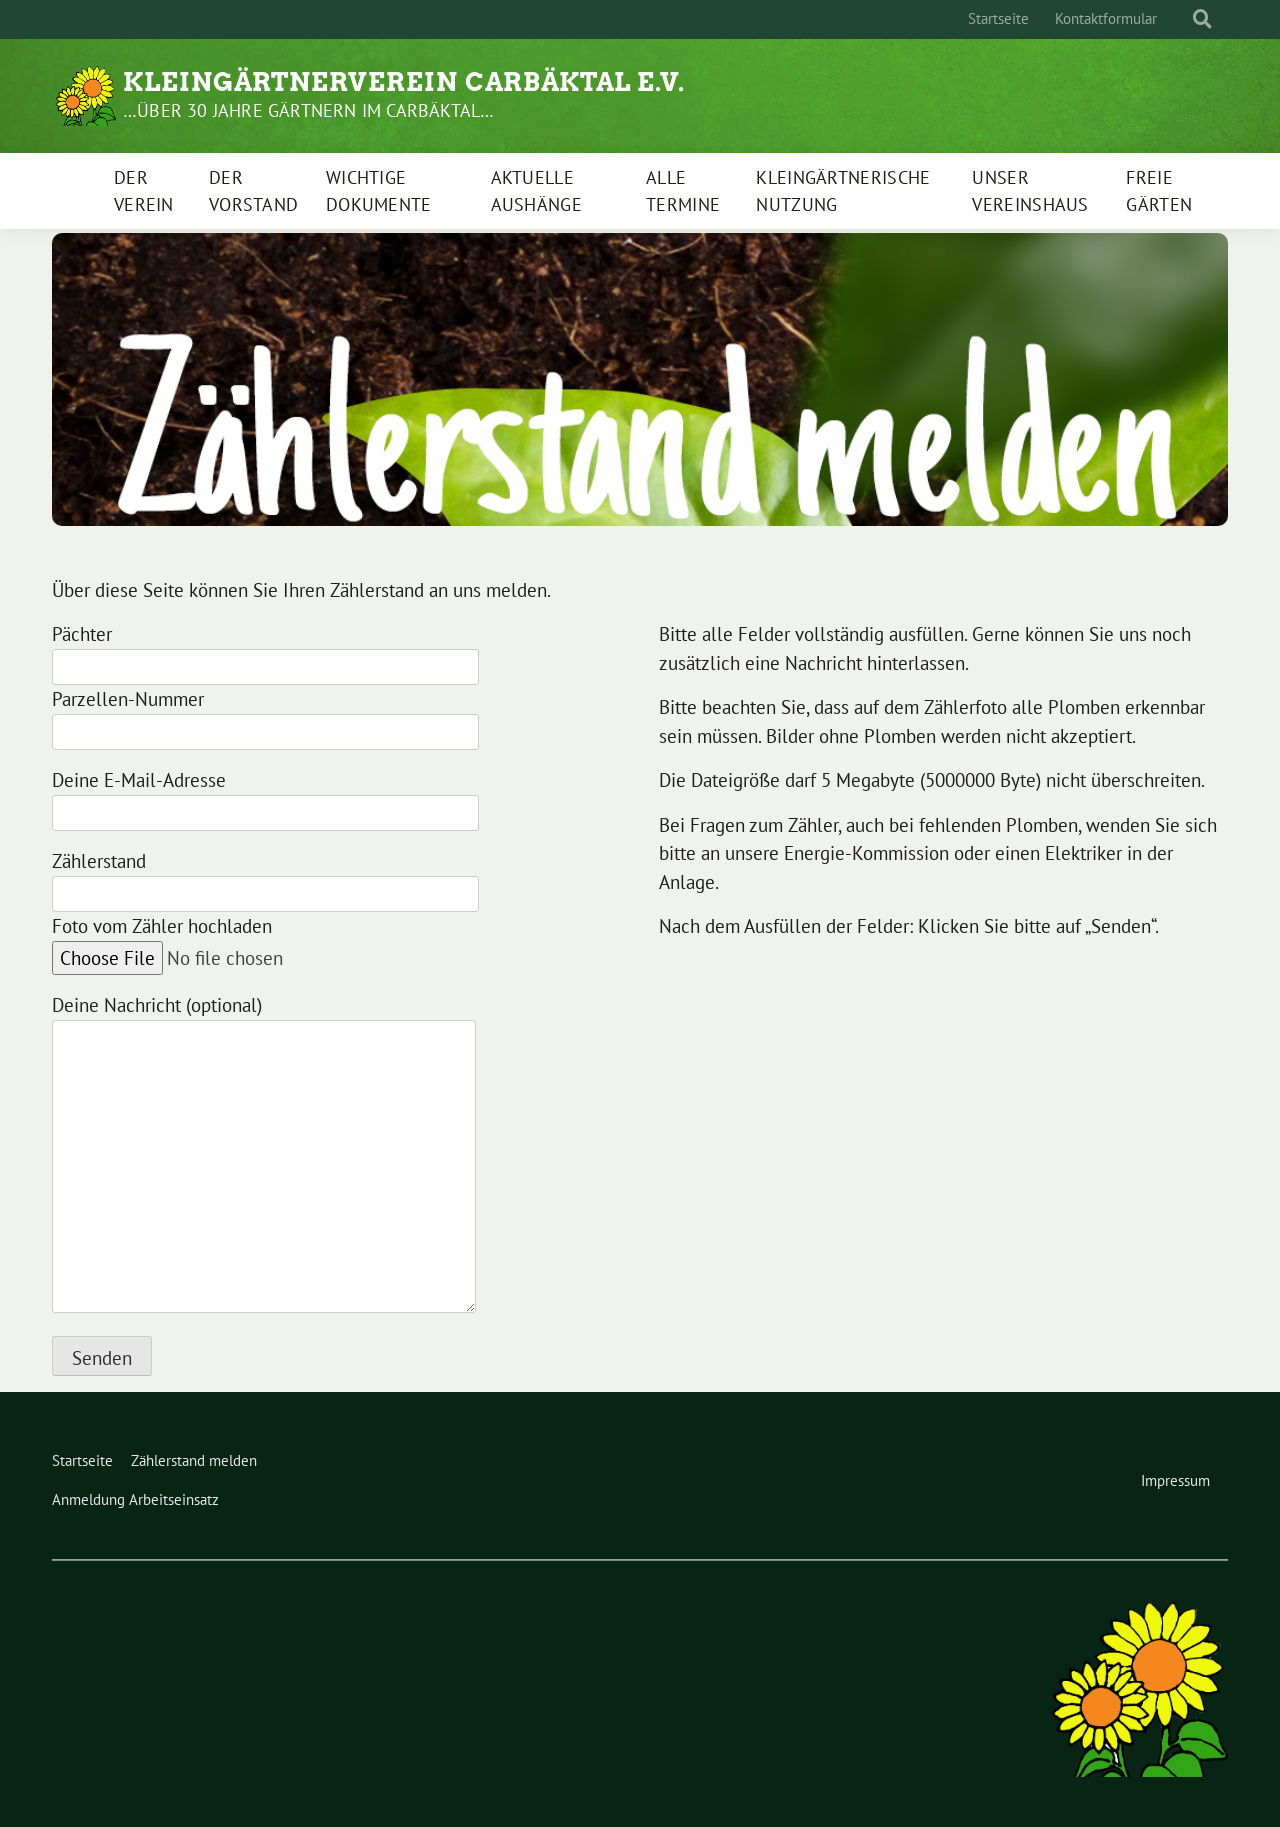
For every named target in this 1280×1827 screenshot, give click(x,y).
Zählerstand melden (194, 1460)
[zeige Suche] (1202, 19)
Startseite (998, 18)
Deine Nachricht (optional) (264, 1155)
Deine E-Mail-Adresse (265, 796)
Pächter (265, 650)
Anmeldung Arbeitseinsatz (135, 1499)
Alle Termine (683, 191)
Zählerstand (265, 877)
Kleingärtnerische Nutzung (843, 191)
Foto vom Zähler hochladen (222, 942)
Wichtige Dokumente (379, 191)
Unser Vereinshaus (1030, 191)
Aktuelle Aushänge (536, 191)
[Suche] (1184, 19)
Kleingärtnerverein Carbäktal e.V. (404, 82)
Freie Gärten (1159, 191)
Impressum (1175, 1480)
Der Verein (144, 191)
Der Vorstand (253, 191)
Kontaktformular (1106, 18)
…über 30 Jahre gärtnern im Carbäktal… (308, 110)
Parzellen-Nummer (265, 715)
